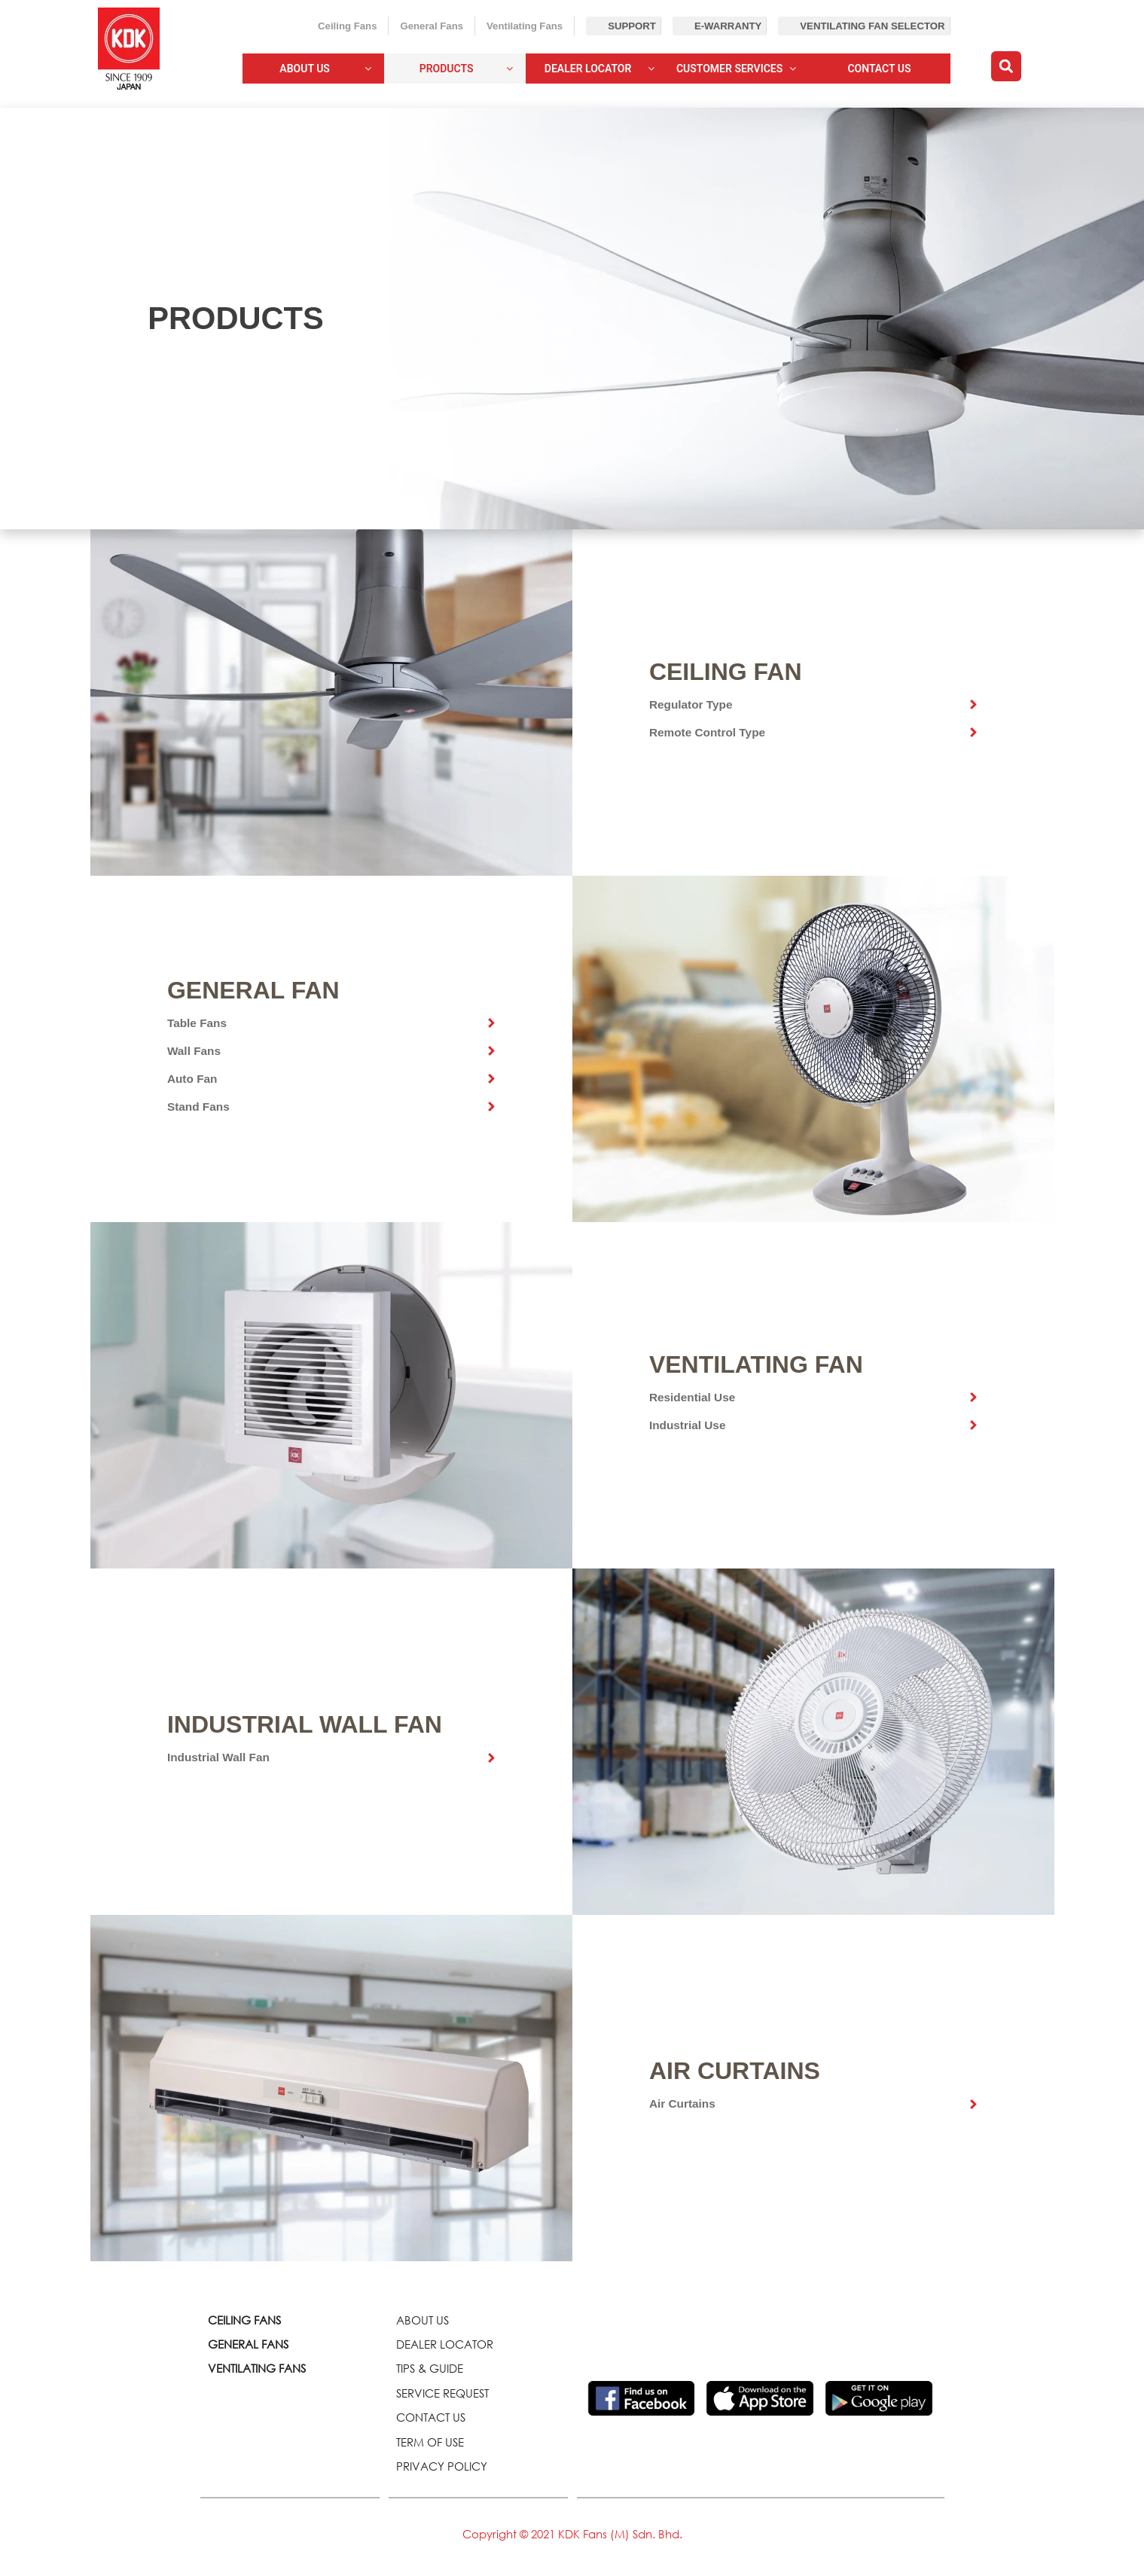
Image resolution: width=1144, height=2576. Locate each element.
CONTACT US (430, 2417)
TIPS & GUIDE (429, 2368)
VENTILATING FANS (257, 2368)
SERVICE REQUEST (442, 2393)
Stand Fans (198, 1106)
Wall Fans (194, 1050)
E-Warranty (727, 26)
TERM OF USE (430, 2442)
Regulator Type (691, 704)
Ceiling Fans (347, 26)
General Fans (431, 26)
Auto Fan (192, 1078)
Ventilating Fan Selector (872, 26)
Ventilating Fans (525, 26)
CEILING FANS (244, 2320)
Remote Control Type (707, 732)
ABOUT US (422, 2320)
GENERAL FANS (248, 2344)
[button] (1006, 66)
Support (632, 26)
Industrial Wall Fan (218, 1757)
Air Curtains (682, 2103)
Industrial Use (687, 1425)
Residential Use (692, 1397)
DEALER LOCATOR (444, 2344)
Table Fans (197, 1023)
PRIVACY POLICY (441, 2466)
